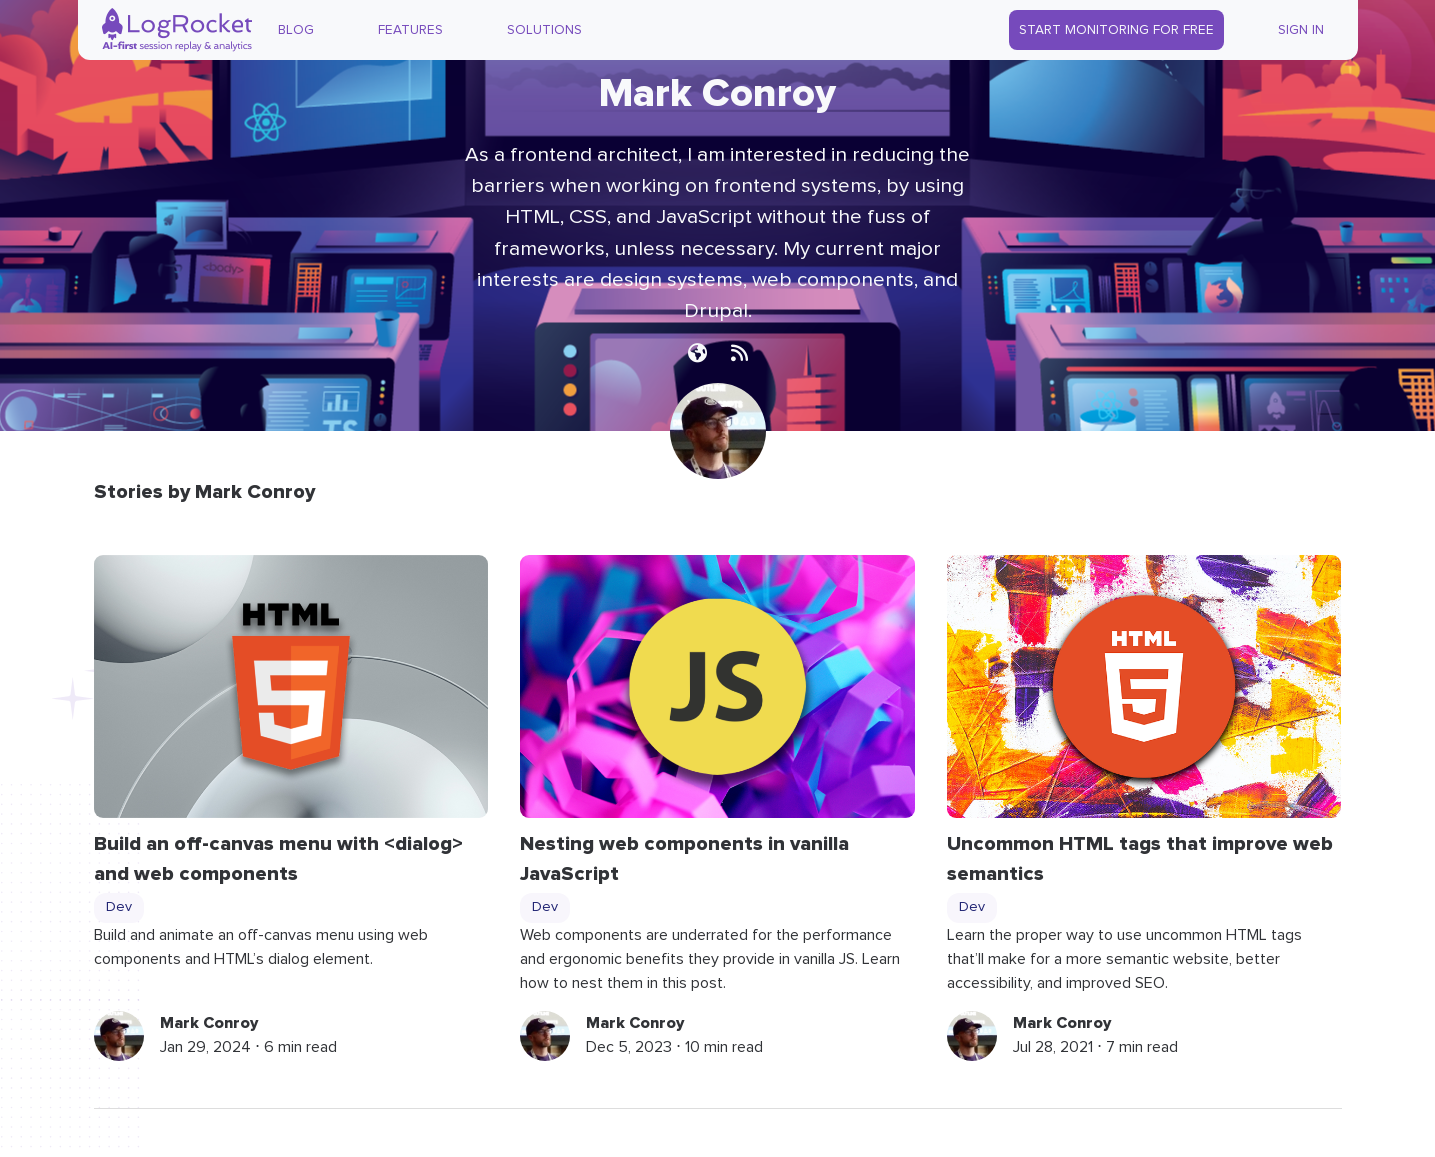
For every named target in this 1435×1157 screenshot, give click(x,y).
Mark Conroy (209, 1023)
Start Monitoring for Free (1116, 30)
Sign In (1301, 30)
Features (410, 30)
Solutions (544, 30)
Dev (119, 907)
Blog (296, 30)
